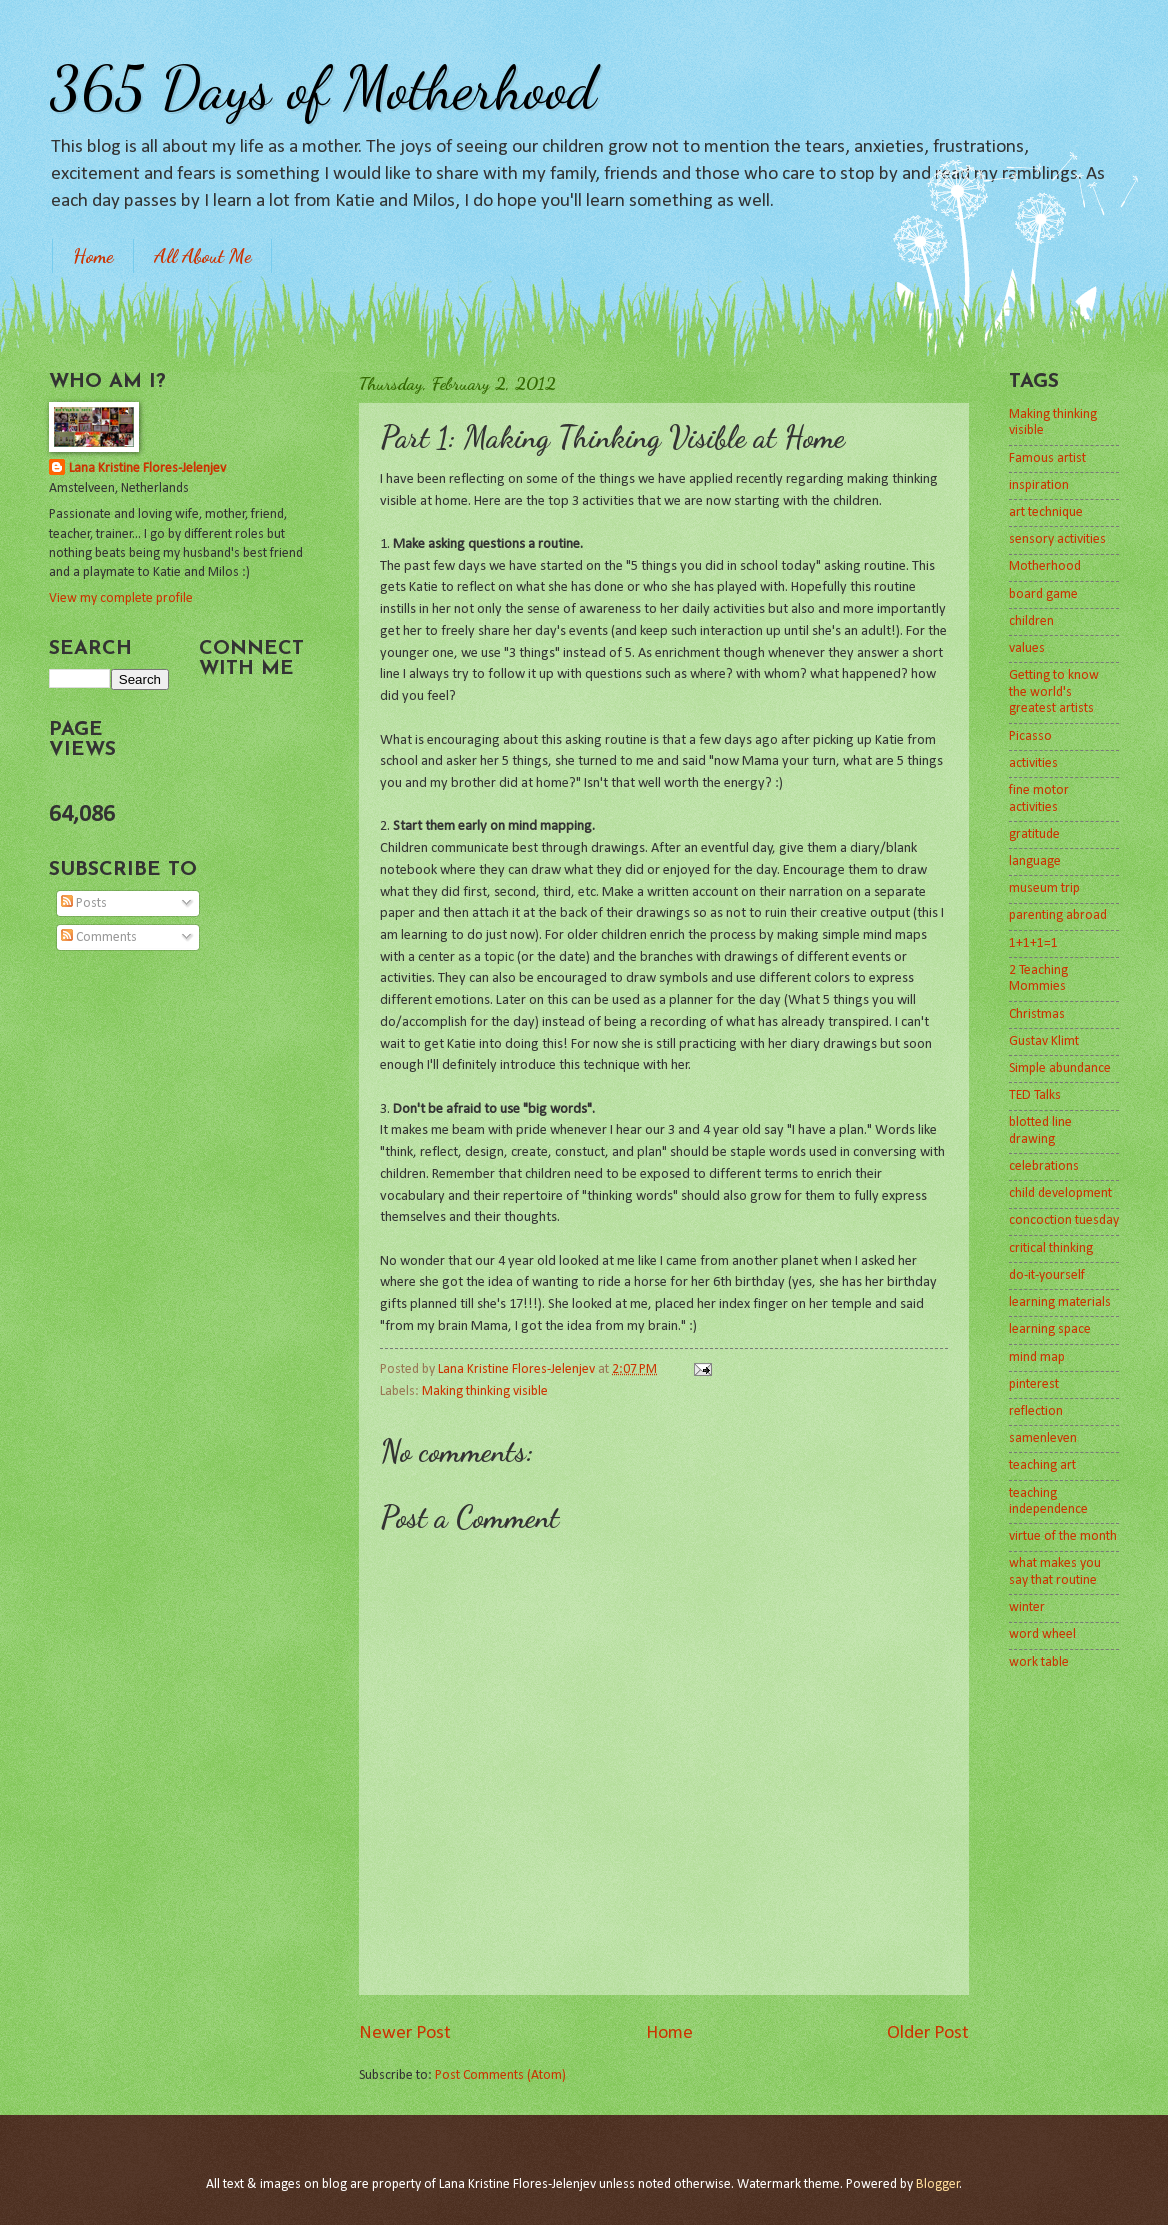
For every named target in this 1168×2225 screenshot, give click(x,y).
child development (1060, 1193)
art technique (1046, 512)
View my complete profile (121, 598)
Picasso (1030, 736)
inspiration (1039, 485)
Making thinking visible (485, 1391)
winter (1027, 1607)
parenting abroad (1058, 915)
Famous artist (1047, 458)
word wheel (1042, 1634)
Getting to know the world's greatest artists (1054, 692)
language (1035, 861)
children (1031, 621)
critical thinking (1051, 1248)
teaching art (1042, 1465)
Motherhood (1045, 566)
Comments (99, 937)
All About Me (202, 256)
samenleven (1043, 1438)
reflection (1036, 1411)
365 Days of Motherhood (322, 88)
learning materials (1060, 1302)
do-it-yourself (1047, 1275)
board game (1043, 594)
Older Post (928, 2033)
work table (1039, 1662)
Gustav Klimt (1044, 1041)
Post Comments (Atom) (500, 2075)
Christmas (1037, 1014)
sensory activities (1057, 539)
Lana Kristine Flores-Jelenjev (147, 468)
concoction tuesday (1064, 1220)
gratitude (1034, 834)
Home (93, 256)
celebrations (1044, 1166)
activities (1033, 763)
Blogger (938, 2184)
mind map (1037, 1357)
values (1027, 648)
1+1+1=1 (1033, 943)
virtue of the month (1063, 1536)
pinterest (1034, 1384)
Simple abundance (1060, 1068)
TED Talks (1035, 1095)
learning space (1050, 1329)
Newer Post (405, 2033)
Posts (84, 903)
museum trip (1044, 888)
